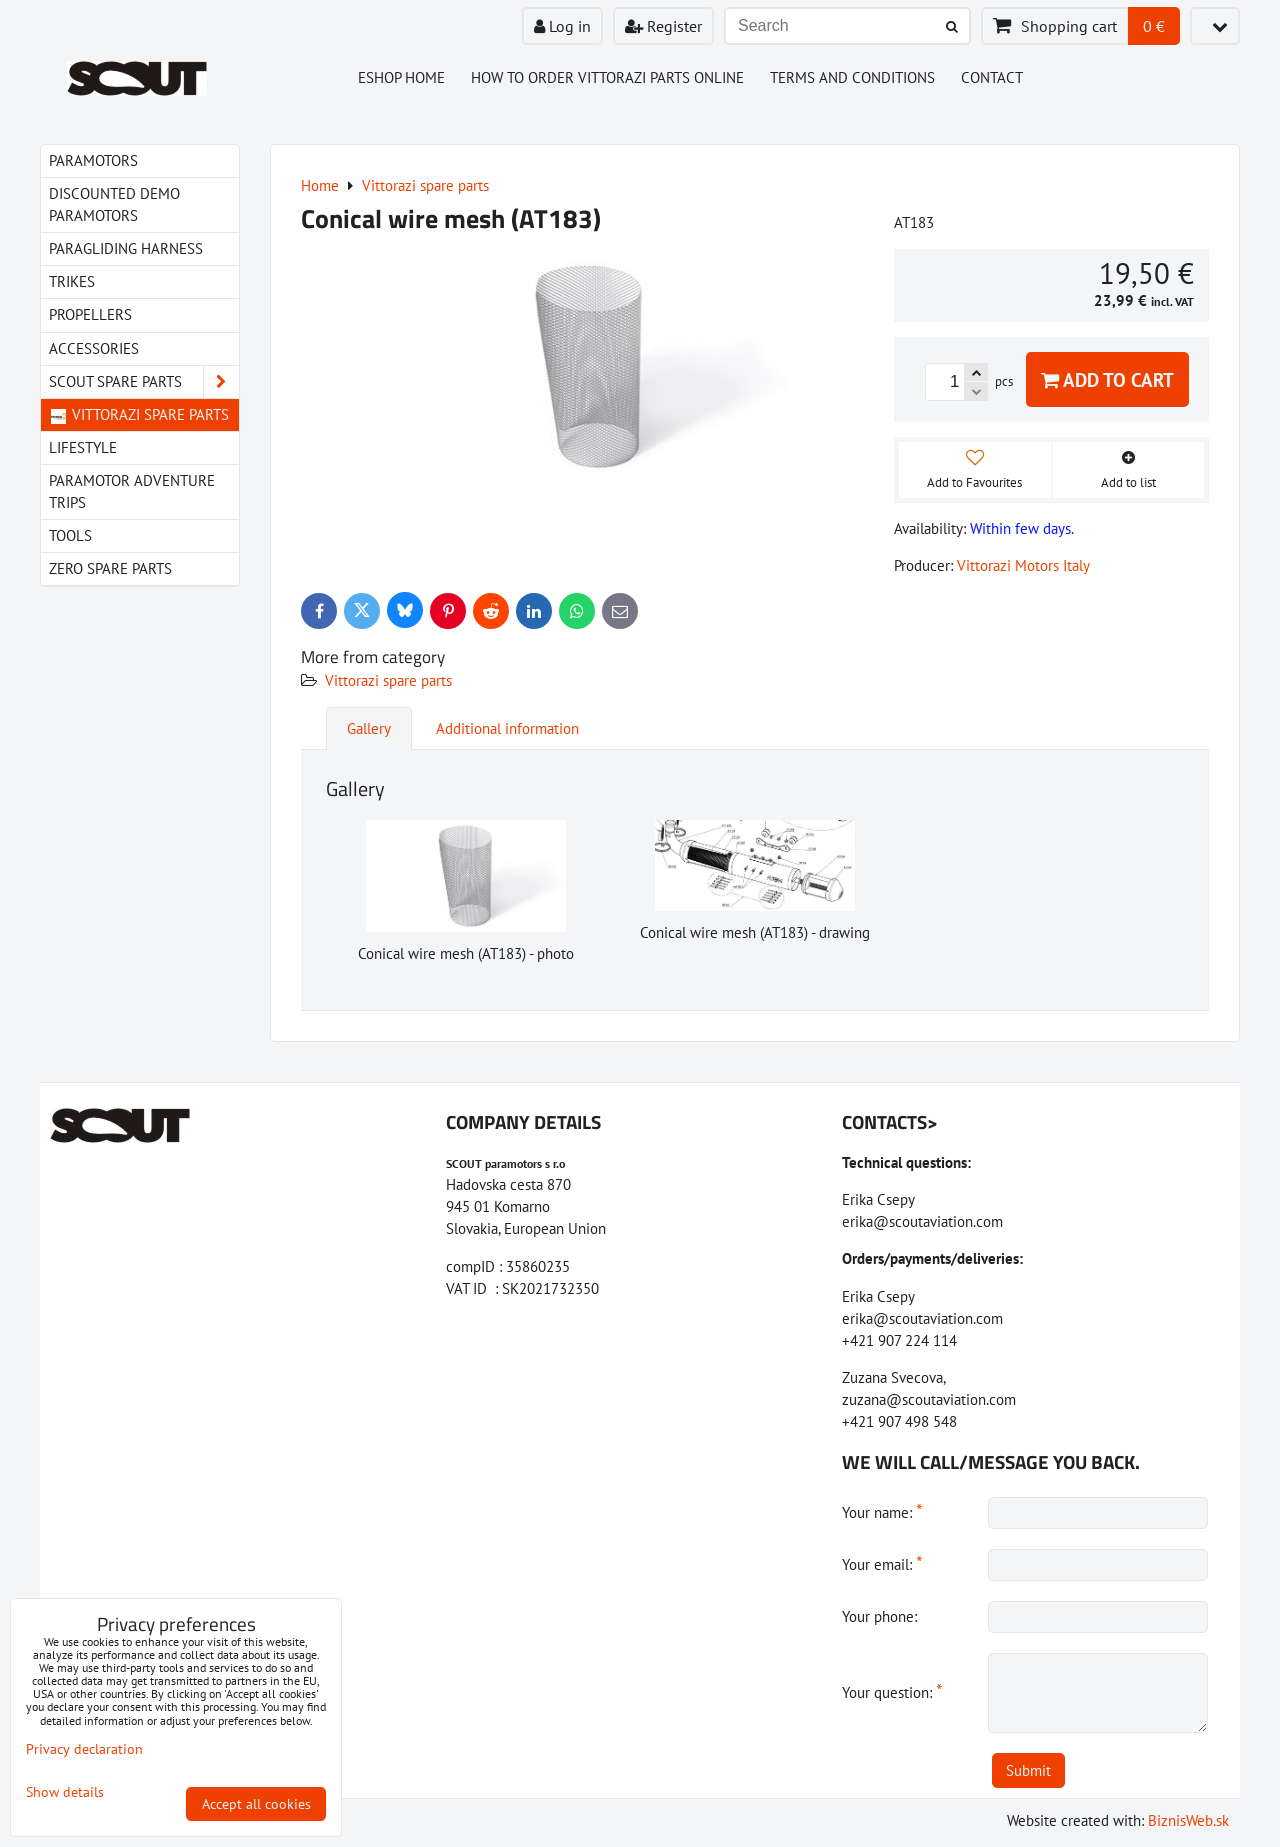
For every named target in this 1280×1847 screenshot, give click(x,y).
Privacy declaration (84, 1749)
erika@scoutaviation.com (922, 1221)
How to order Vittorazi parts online (607, 77)
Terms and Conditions (852, 77)
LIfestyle (83, 447)
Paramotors (93, 160)
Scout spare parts (144, 382)
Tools (70, 535)
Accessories (94, 348)
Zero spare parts (110, 568)
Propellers (90, 314)
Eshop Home (401, 77)
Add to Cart (1107, 379)
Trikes (72, 281)
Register (663, 26)
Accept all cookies (256, 1804)
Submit (1028, 1770)
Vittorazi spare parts (388, 680)
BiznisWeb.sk (1188, 1820)
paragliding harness (126, 248)
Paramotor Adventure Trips (132, 491)
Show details (65, 1792)
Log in (562, 26)
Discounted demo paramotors (114, 204)
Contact (992, 77)
